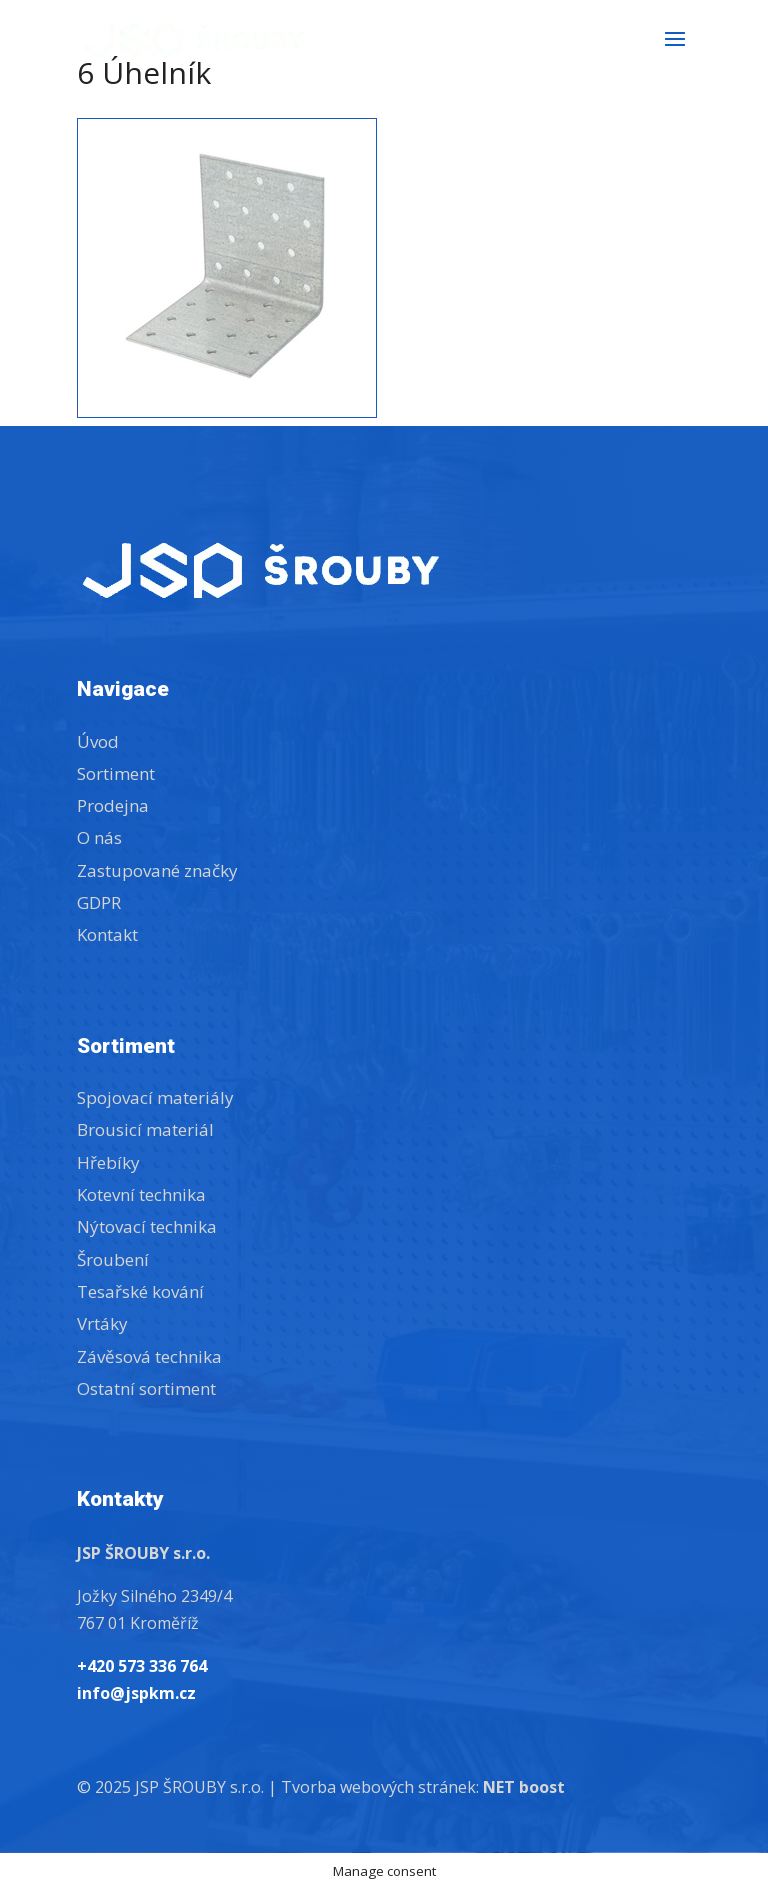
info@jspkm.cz (136, 1693)
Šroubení (113, 1259)
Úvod (98, 741)
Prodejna (113, 805)
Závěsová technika (149, 1356)
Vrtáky (102, 1323)
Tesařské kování (140, 1291)
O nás (99, 837)
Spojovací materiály (155, 1097)
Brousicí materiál (145, 1129)
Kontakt (107, 934)
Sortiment (116, 773)
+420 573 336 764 (142, 1666)
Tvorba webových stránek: (423, 1787)
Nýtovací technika (147, 1226)
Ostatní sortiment (146, 1388)
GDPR (99, 902)
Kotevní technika (141, 1194)
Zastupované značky (157, 870)
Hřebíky (108, 1162)
